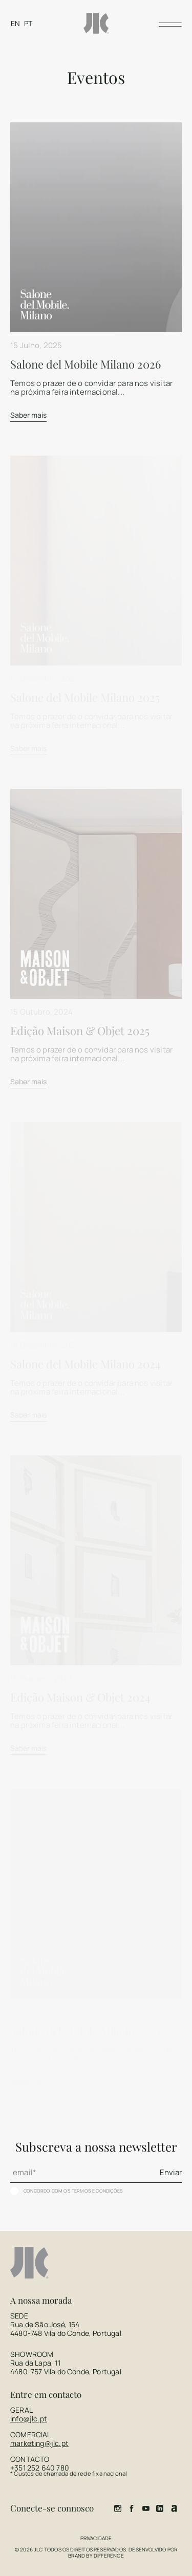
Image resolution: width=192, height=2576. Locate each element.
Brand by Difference (95, 2555)
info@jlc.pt (28, 2418)
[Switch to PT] (28, 23)
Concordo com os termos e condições (73, 2190)
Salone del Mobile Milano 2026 (85, 364)
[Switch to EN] (15, 23)
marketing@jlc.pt (39, 2443)
